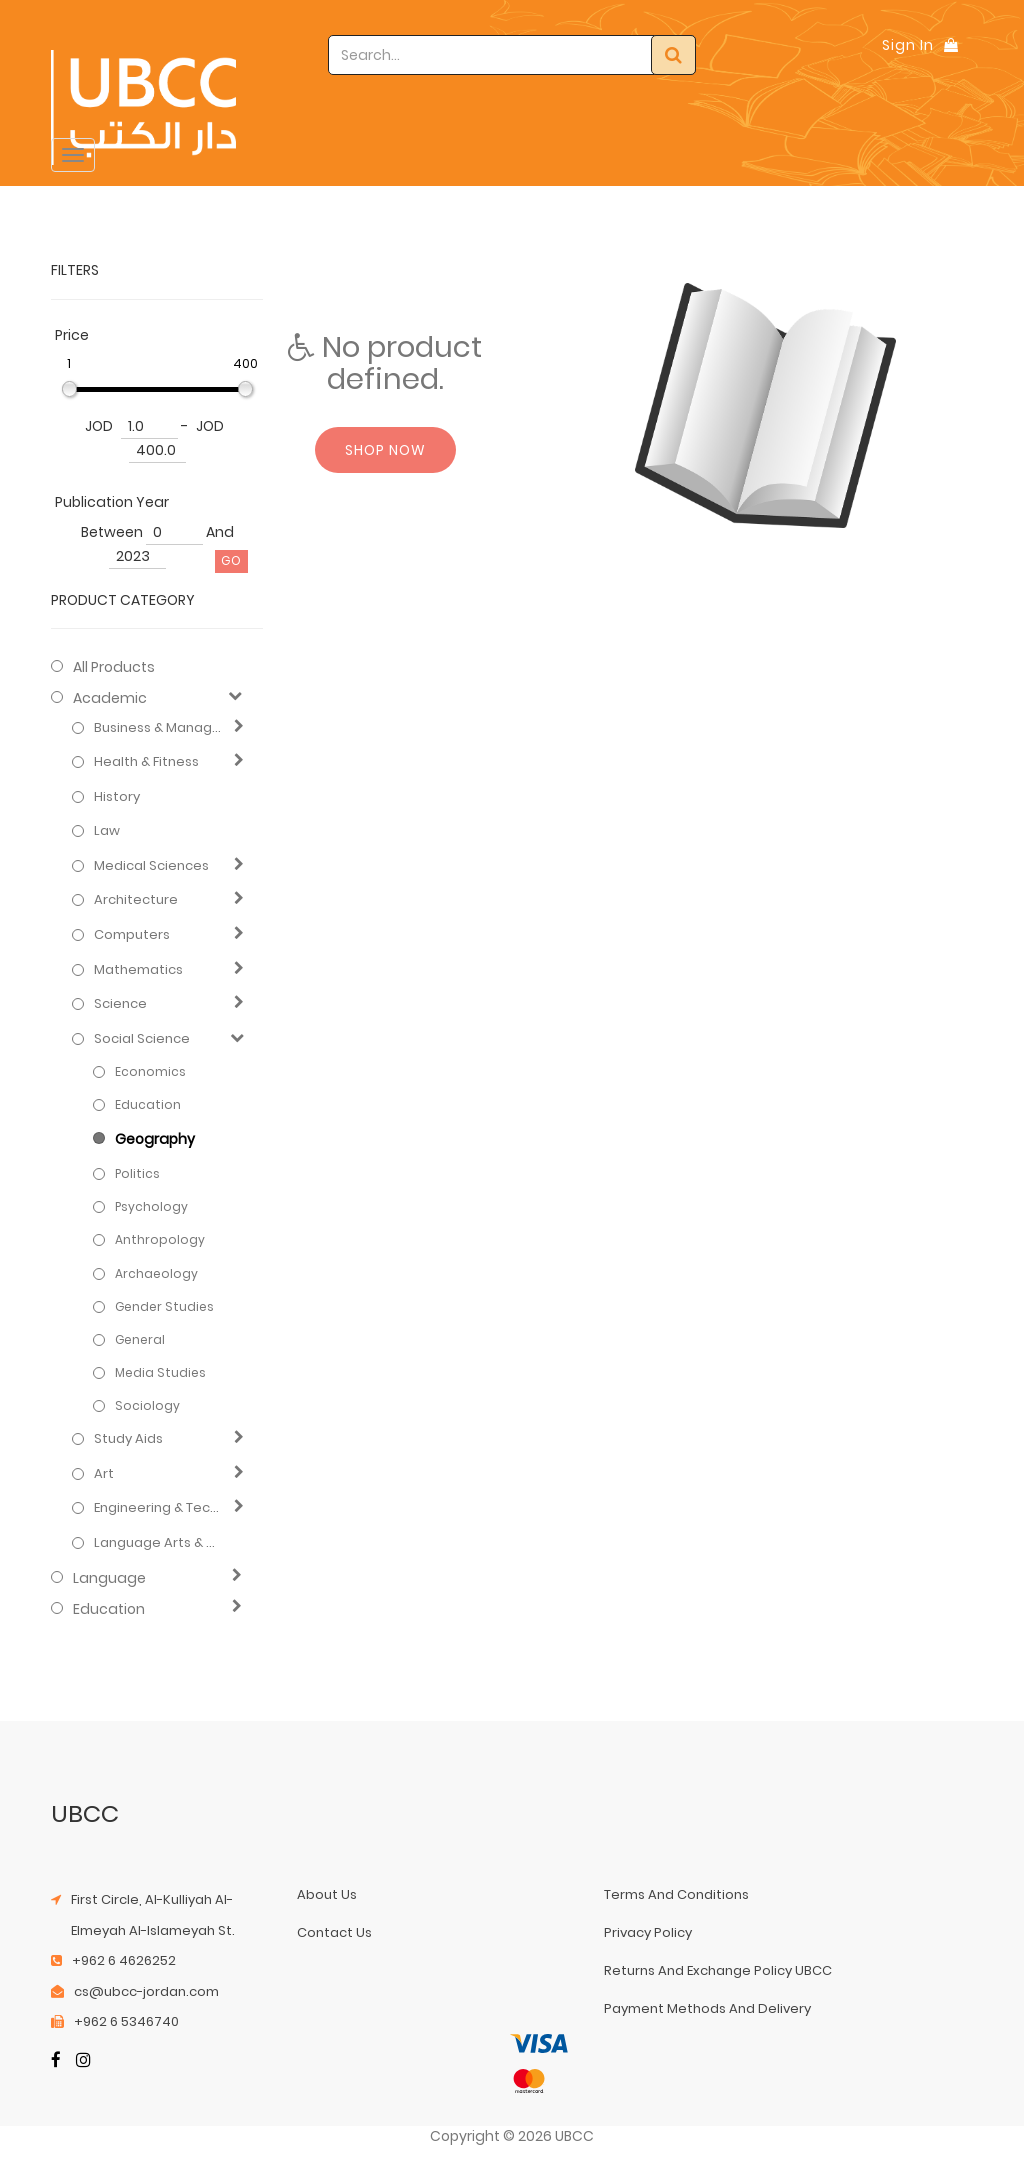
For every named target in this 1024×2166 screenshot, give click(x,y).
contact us (334, 1932)
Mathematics (138, 970)
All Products (114, 667)
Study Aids (128, 1439)
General (140, 1339)
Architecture (136, 900)
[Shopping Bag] (951, 45)
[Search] (673, 55)
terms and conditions (676, 1894)
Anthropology (160, 1239)
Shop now (385, 450)
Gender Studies (164, 1306)
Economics (150, 1071)
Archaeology (156, 1273)
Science (120, 1004)
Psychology (151, 1206)
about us (327, 1894)
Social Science (142, 1039)
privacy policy (648, 1932)
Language (109, 1578)
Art (104, 1474)
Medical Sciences (151, 866)
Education (148, 1104)
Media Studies (160, 1372)
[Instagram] (83, 2061)
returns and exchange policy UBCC (718, 1970)
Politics (137, 1173)
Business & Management (159, 728)
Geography (155, 1139)
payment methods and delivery (707, 2008)
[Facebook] (56, 2061)
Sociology (147, 1405)
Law (107, 831)
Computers (132, 935)
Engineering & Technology (159, 1508)
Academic (110, 698)
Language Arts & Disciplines (159, 1543)
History (117, 797)
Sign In (908, 45)
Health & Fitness (146, 762)
